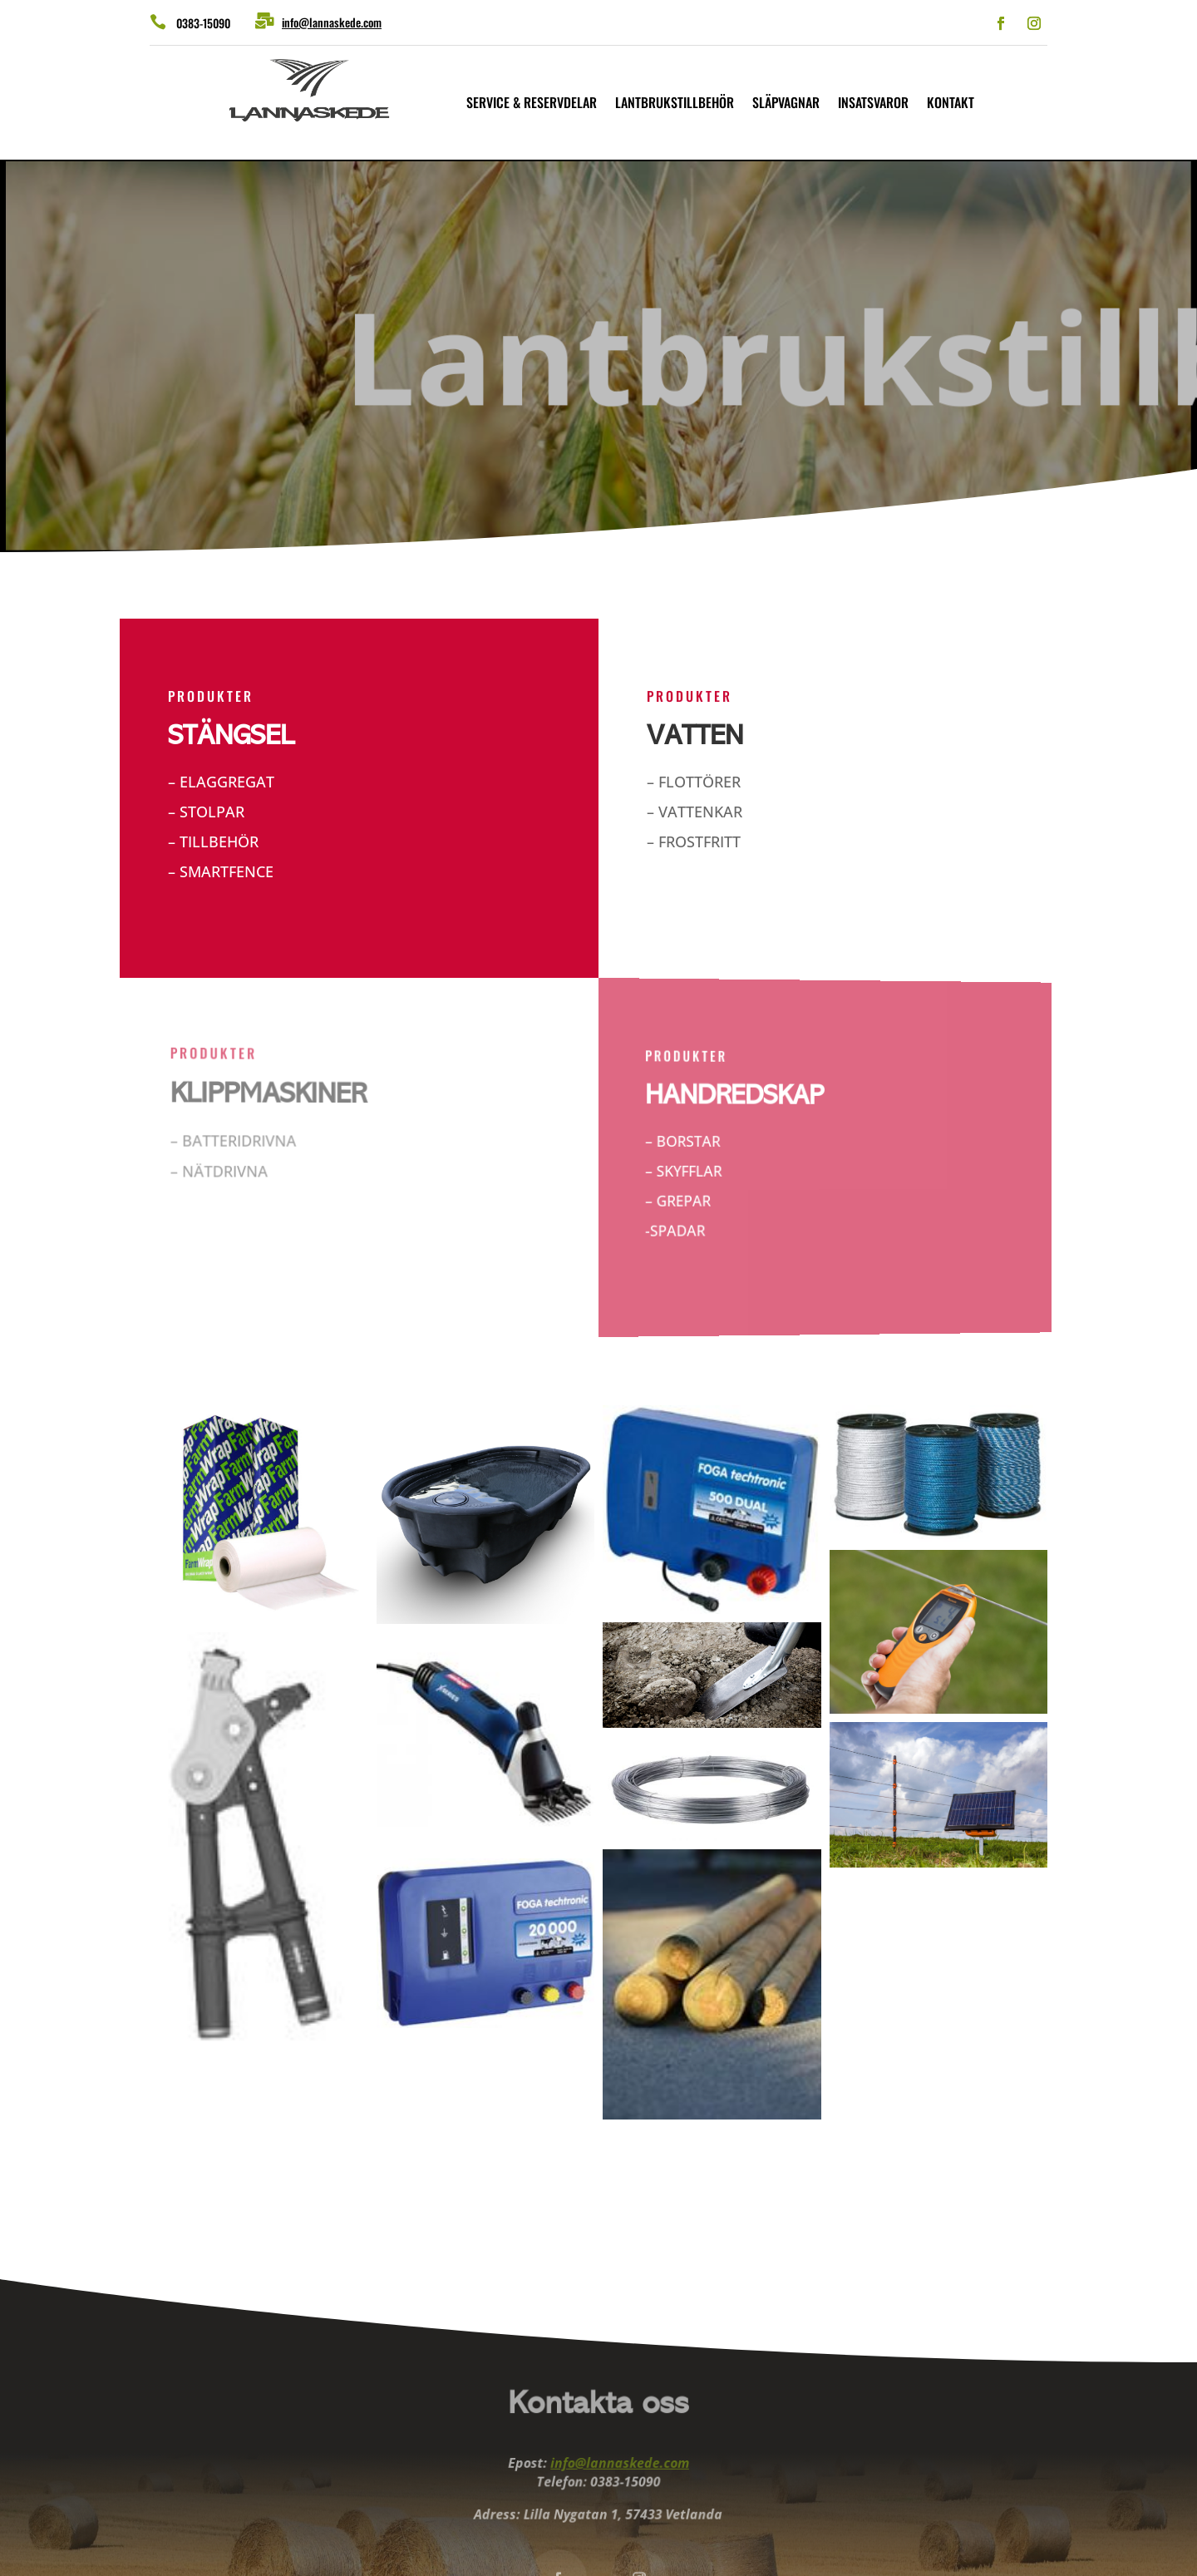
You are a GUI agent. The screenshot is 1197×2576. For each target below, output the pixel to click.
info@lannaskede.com (332, 22)
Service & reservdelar (531, 104)
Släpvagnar (786, 104)
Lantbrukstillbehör (674, 104)
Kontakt (950, 104)
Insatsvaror (873, 104)
